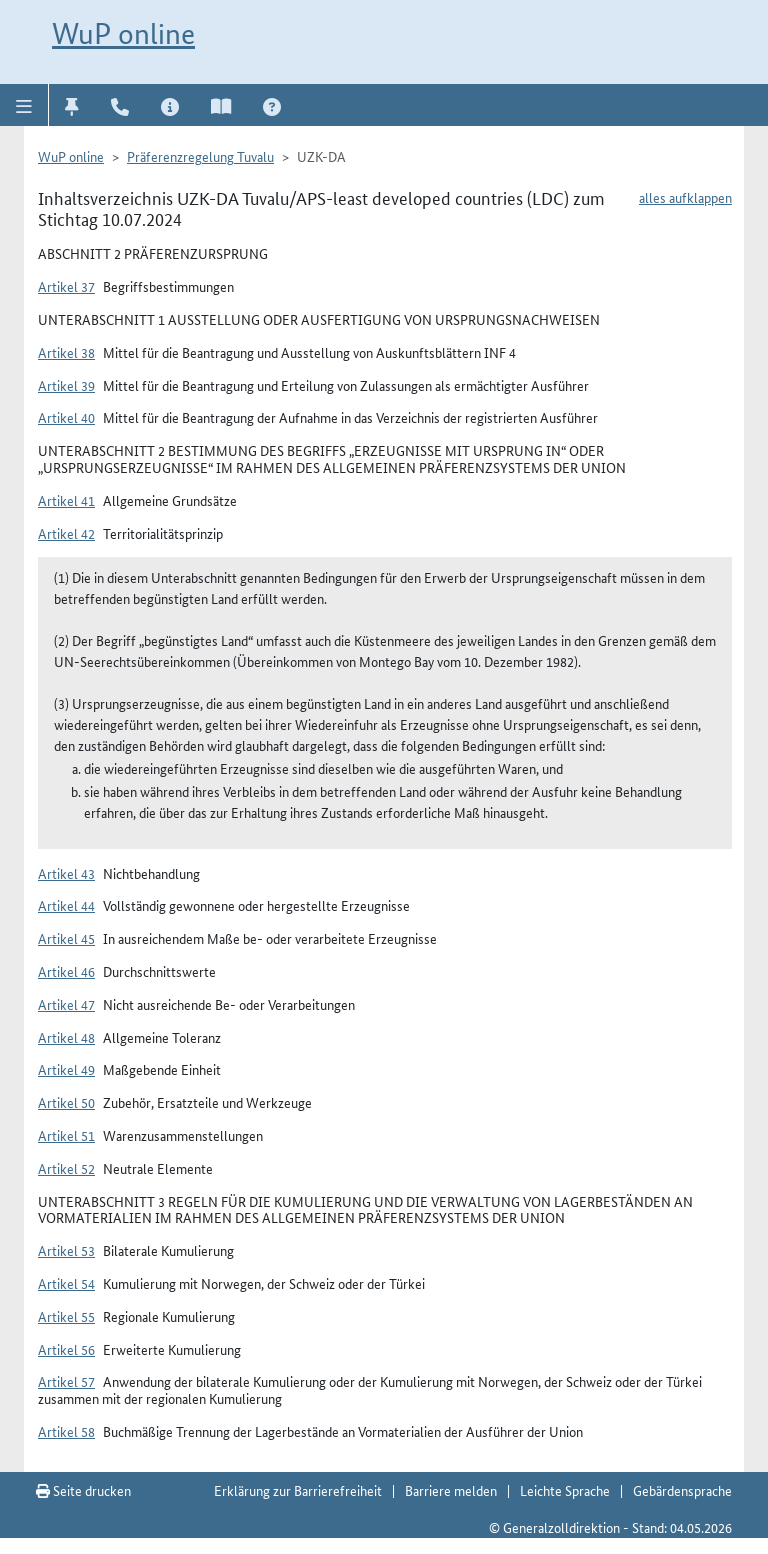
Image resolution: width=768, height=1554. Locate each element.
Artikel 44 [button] (66, 905)
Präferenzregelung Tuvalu (200, 156)
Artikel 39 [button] (66, 385)
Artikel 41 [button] (66, 500)
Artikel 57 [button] (66, 1381)
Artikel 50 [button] (66, 1102)
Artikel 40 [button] (66, 417)
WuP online (123, 33)
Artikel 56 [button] (66, 1349)
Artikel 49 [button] (66, 1069)
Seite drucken (83, 1490)
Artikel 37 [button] (66, 286)
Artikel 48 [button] (66, 1037)
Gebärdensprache (682, 1490)
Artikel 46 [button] (66, 971)
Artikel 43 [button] (66, 873)
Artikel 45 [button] (66, 938)
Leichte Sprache (565, 1490)
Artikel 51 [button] (66, 1135)
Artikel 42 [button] (66, 533)
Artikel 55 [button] (66, 1316)
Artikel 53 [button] (66, 1250)
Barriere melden (451, 1490)
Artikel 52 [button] (66, 1168)
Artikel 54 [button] (66, 1283)
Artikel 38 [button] (66, 352)
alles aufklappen (685, 197)
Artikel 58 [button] (66, 1431)
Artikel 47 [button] (66, 1004)
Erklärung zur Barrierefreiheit (298, 1490)
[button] (24, 105)
